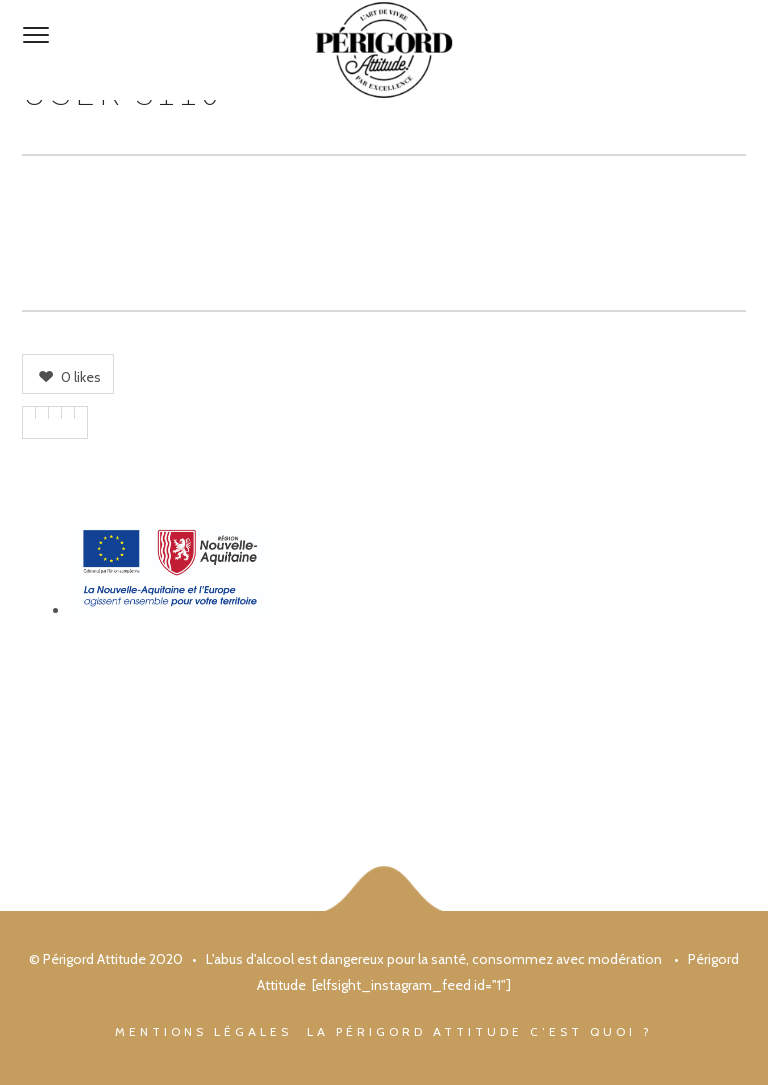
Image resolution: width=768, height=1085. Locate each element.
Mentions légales (203, 1031)
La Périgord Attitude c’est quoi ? (480, 1031)
